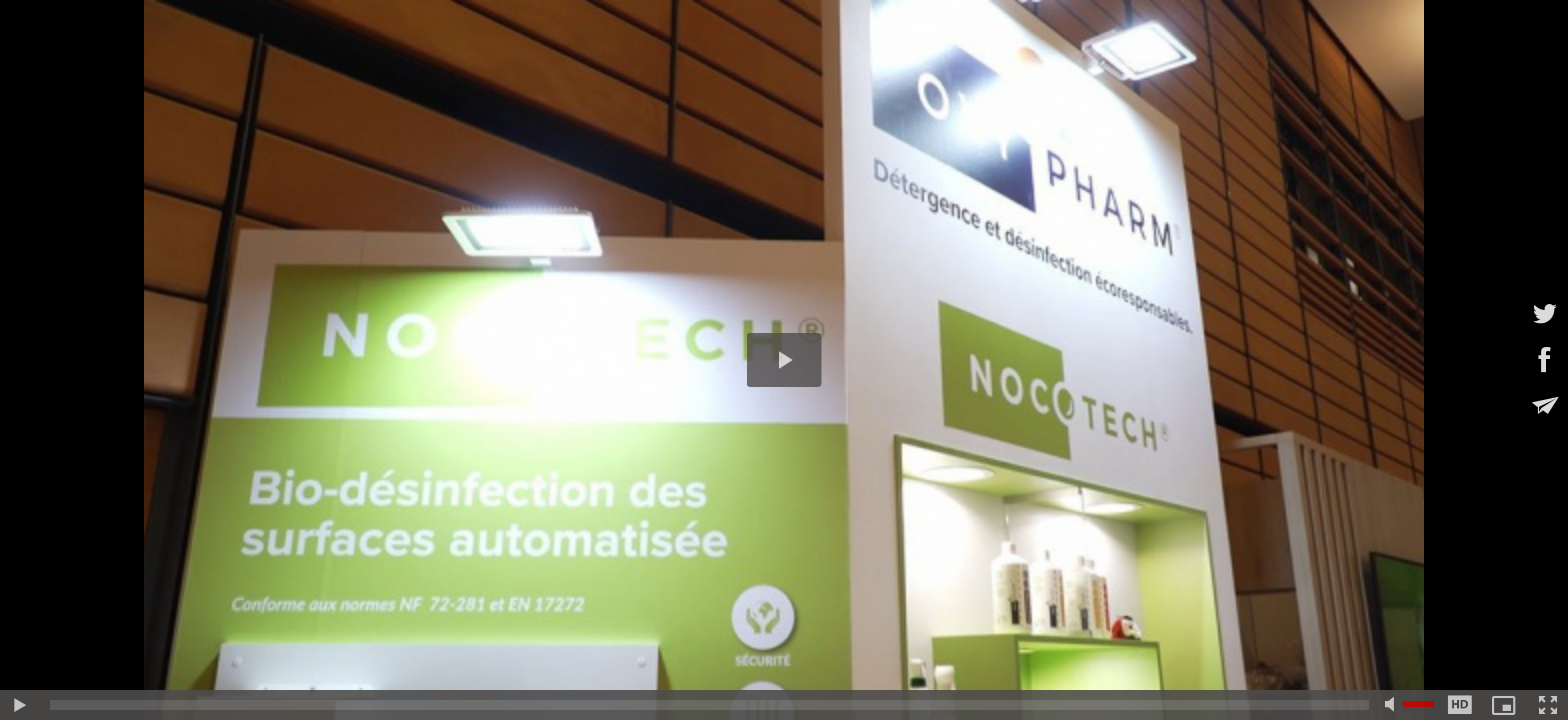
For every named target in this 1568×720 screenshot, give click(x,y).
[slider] (709, 705)
